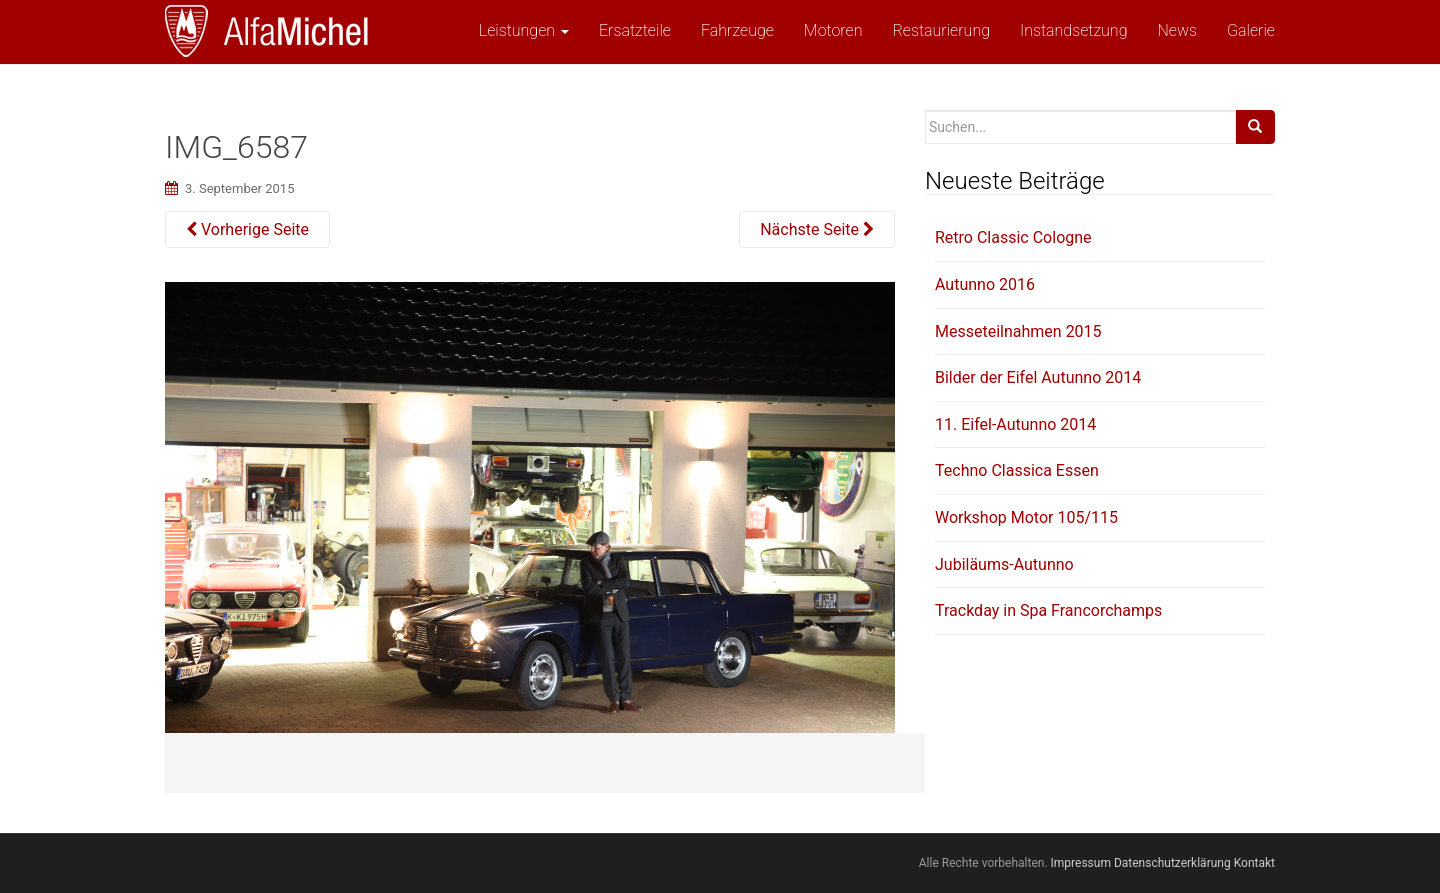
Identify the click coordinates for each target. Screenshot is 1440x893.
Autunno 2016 (985, 284)
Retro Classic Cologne (1013, 237)
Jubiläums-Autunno (1004, 564)
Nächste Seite (817, 229)
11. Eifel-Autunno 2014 (1015, 424)
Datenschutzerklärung (1172, 863)
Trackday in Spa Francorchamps (1048, 610)
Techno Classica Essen (1017, 470)
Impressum (1081, 863)
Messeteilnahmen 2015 (1018, 331)
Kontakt (1254, 863)
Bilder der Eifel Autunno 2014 (1038, 377)
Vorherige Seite (247, 229)
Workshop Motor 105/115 (1026, 517)
